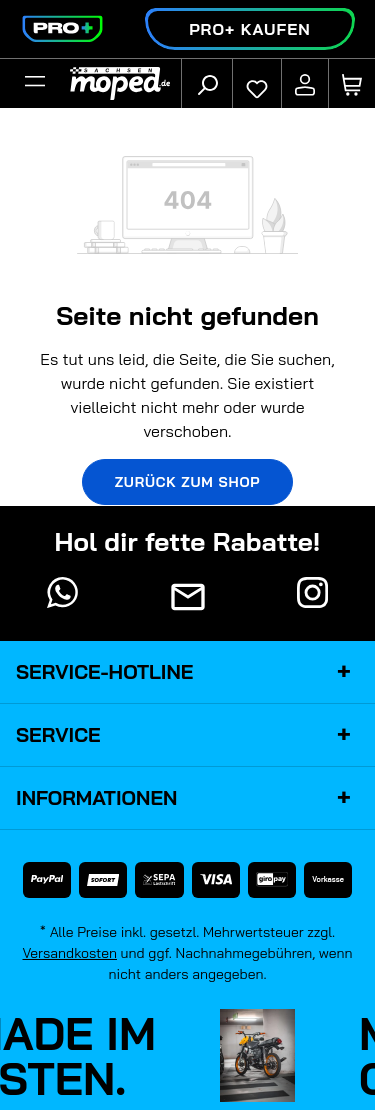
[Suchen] (207, 84)
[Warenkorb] (352, 84)
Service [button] (187, 735)
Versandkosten (69, 953)
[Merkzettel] (257, 84)
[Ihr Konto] (305, 84)
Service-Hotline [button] (187, 672)
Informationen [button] (187, 798)
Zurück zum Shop (188, 482)
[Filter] (35, 84)
